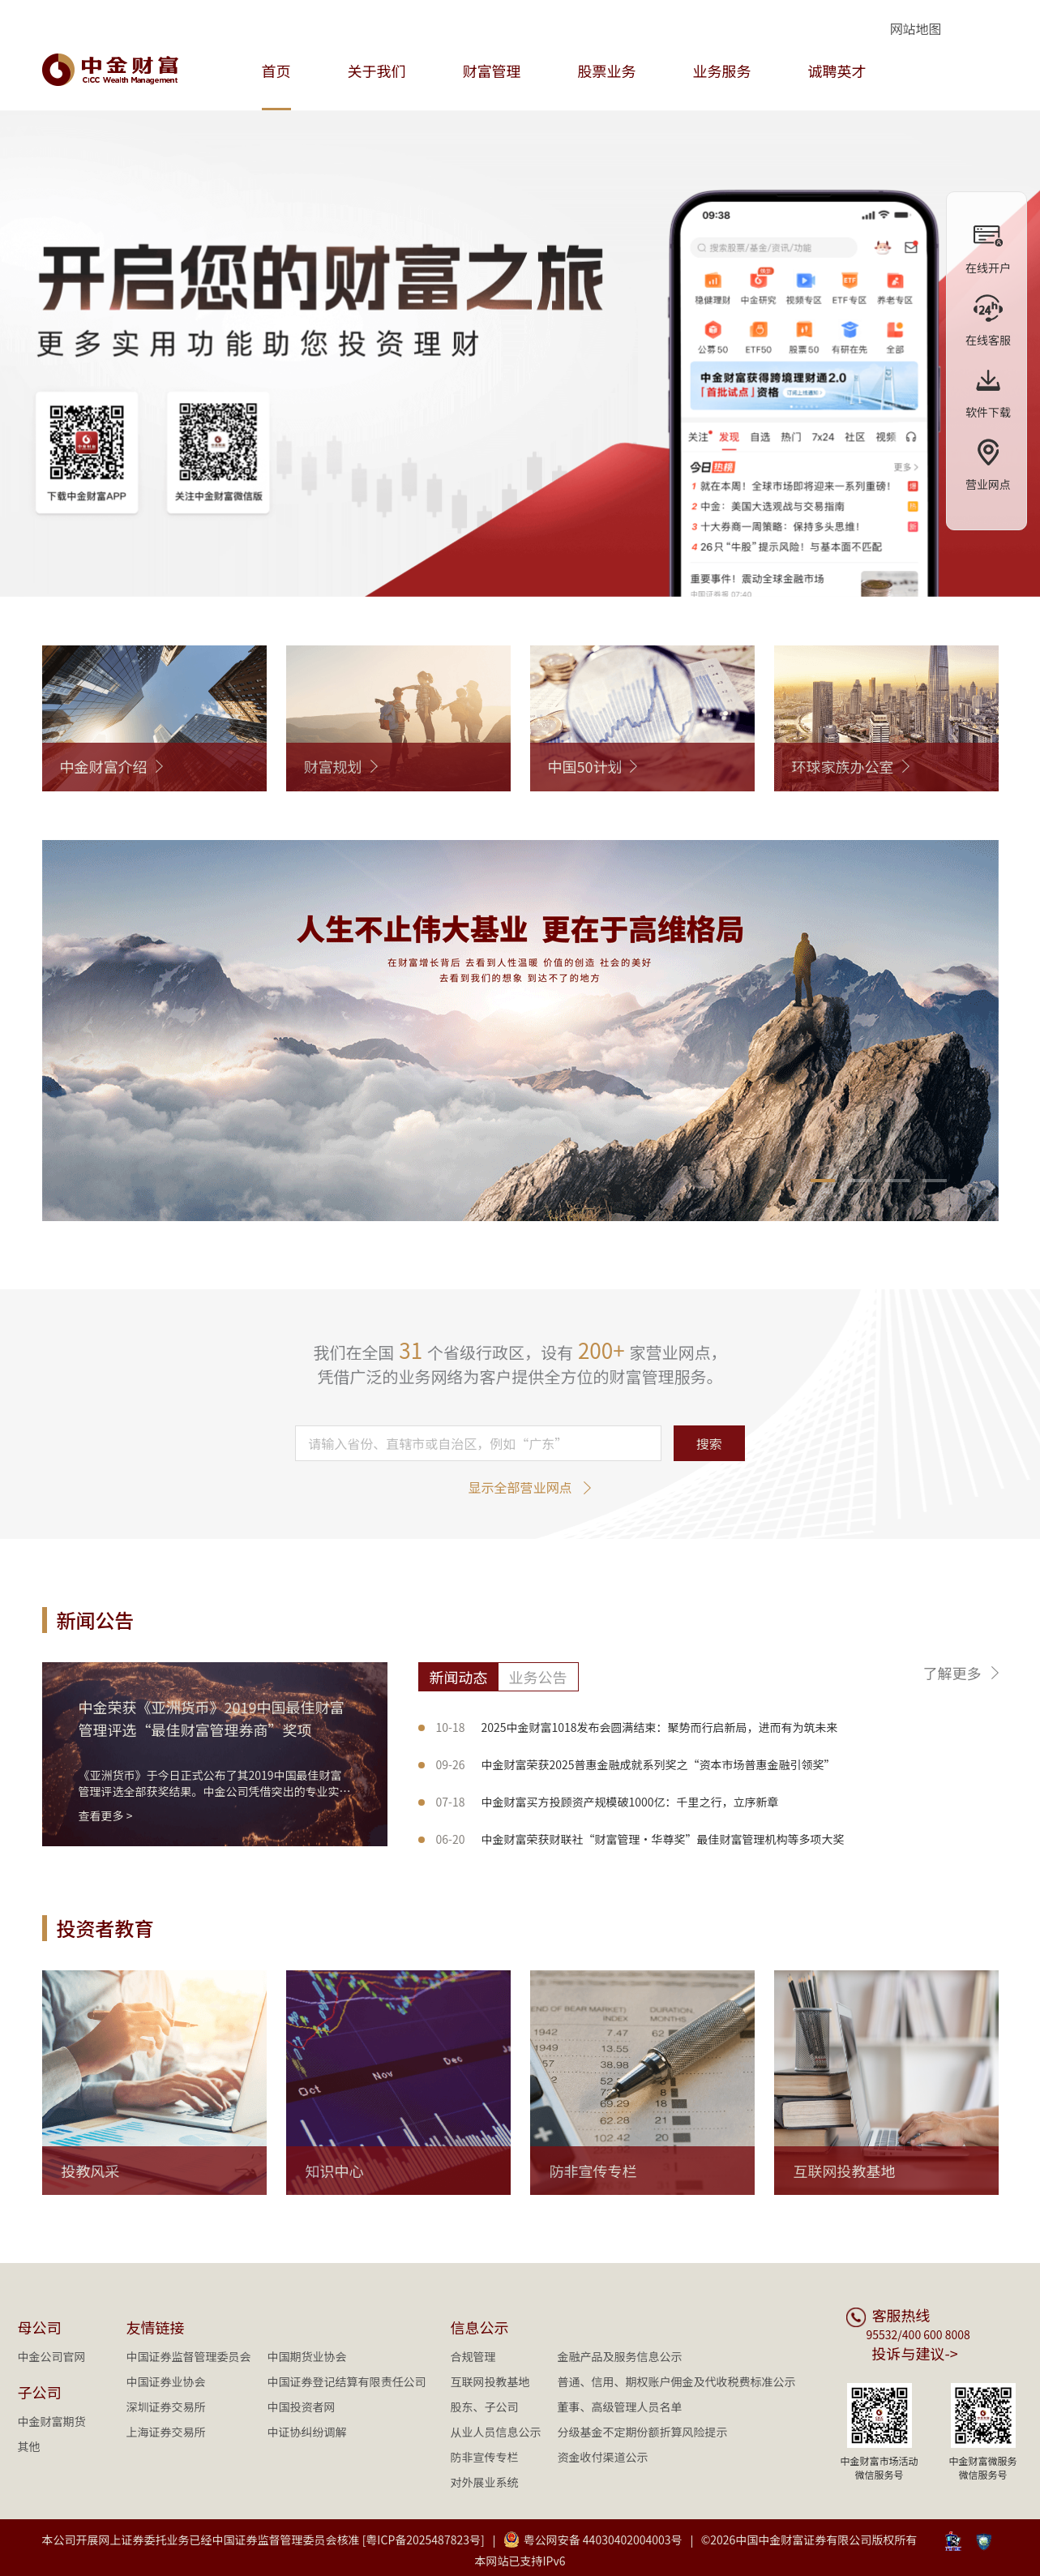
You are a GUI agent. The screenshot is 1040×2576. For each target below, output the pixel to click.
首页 (276, 70)
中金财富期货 (52, 2421)
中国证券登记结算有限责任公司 (346, 2381)
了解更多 (952, 1672)
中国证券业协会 (166, 2381)
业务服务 (722, 70)
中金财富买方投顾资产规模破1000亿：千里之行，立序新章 (607, 1802)
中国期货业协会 (307, 2356)
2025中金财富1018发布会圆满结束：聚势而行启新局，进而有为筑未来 (637, 1727)
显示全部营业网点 (519, 1487)
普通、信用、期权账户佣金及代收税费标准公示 (677, 2381)
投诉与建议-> (915, 2353)
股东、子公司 (485, 2406)
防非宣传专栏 (485, 2457)
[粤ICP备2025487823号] (423, 2539)
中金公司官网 (52, 2356)
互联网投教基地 (490, 2381)
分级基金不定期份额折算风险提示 (643, 2432)
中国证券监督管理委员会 (188, 2356)
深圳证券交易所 (166, 2406)
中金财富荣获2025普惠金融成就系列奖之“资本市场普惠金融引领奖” (636, 1764)
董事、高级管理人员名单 (620, 2406)
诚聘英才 (837, 70)
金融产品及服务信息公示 (620, 2356)
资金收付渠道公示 (603, 2457)
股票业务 (607, 70)
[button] (823, 1180)
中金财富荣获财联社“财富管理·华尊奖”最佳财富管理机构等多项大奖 (640, 1839)
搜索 (709, 1443)
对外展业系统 (485, 2482)
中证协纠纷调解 (307, 2432)
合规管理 (473, 2356)
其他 (29, 2446)
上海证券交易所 (166, 2432)
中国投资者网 (301, 2406)
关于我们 (377, 70)
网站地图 (915, 28)
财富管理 (492, 70)
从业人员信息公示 (496, 2432)
